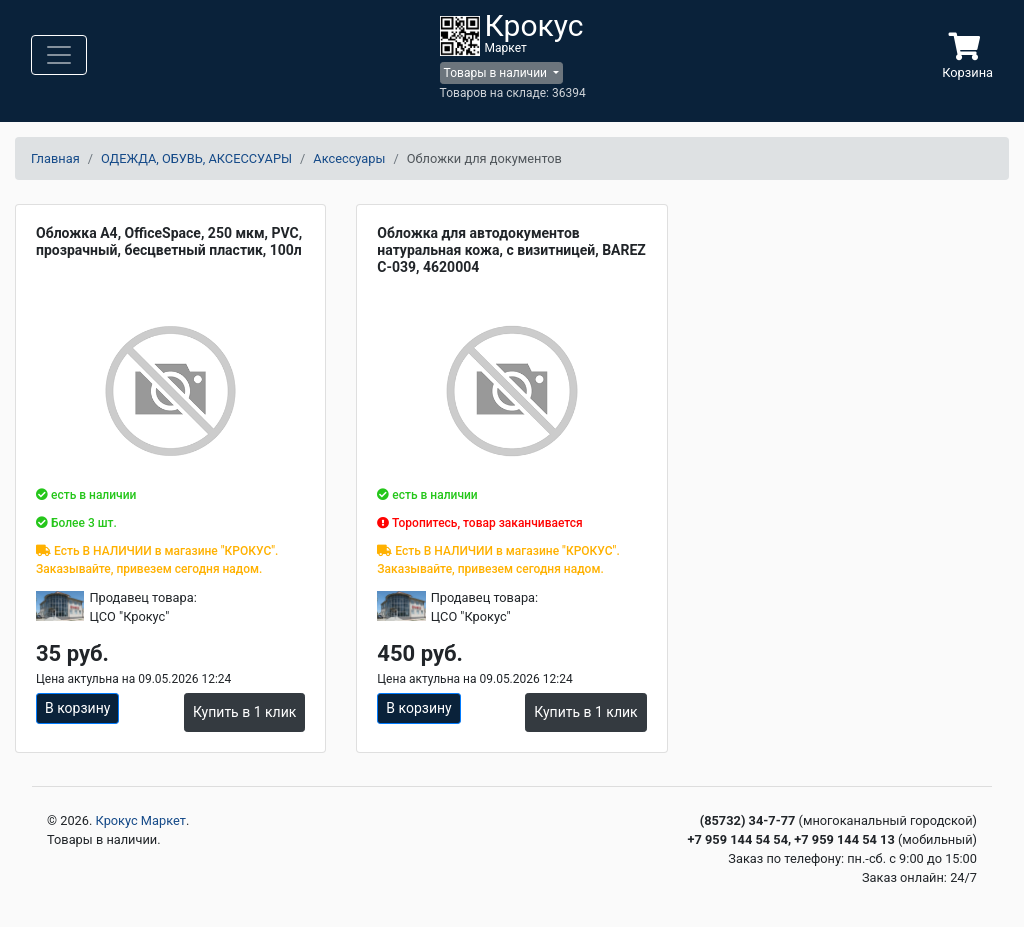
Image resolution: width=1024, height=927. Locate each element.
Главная (55, 158)
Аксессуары (349, 158)
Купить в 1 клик (244, 712)
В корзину (77, 708)
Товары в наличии (497, 73)
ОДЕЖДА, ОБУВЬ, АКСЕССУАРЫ (196, 158)
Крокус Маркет (141, 820)
